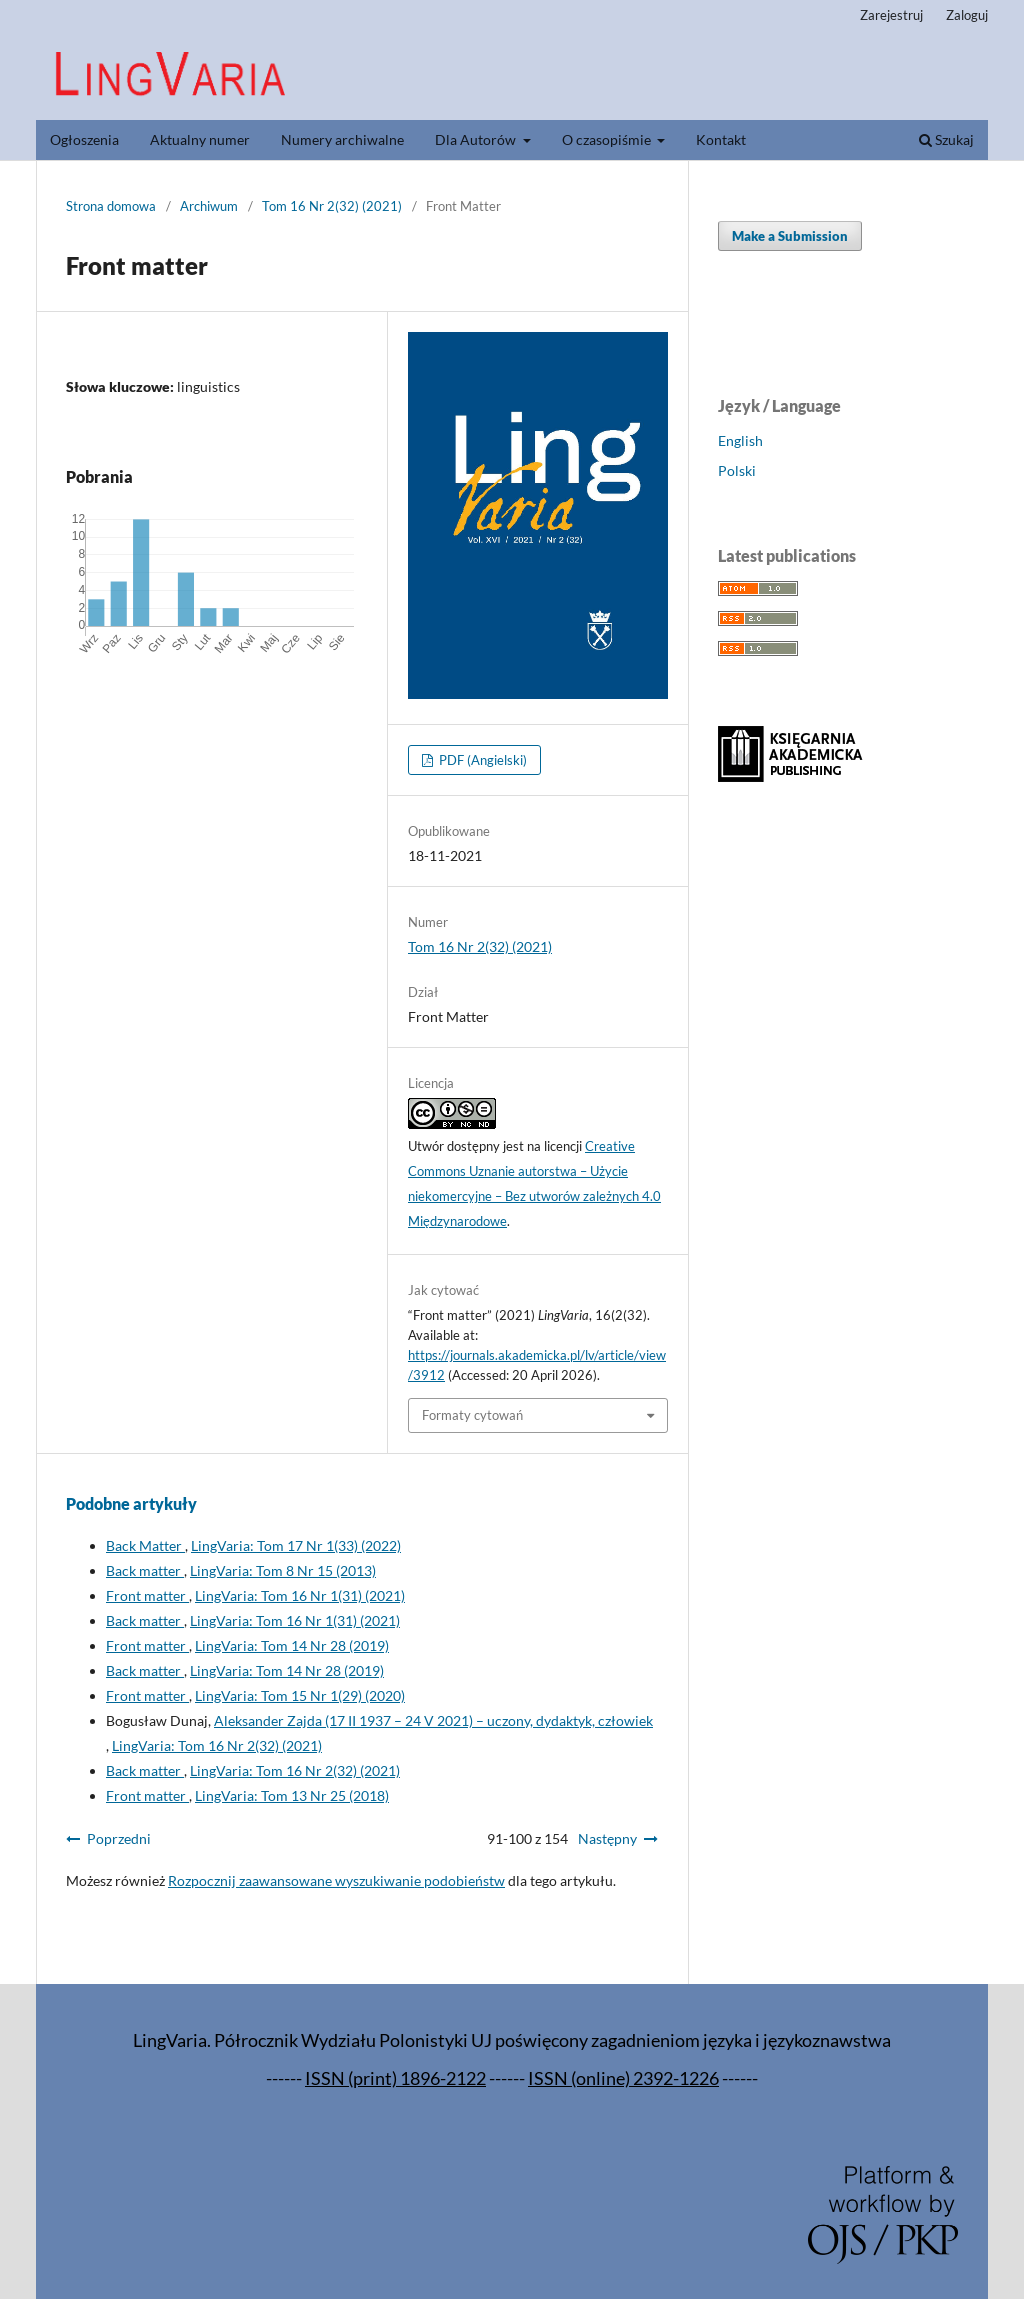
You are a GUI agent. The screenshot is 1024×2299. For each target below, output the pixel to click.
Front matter (147, 1595)
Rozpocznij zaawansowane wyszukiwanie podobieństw (336, 1880)
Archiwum (209, 206)
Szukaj (946, 139)
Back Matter (145, 1545)
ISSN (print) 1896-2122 (395, 2078)
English (740, 440)
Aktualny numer (200, 139)
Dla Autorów (477, 139)
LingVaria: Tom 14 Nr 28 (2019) (292, 1645)
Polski (737, 470)
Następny (607, 1838)
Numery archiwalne (342, 139)
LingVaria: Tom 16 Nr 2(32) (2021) (217, 1745)
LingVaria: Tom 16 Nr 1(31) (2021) (300, 1595)
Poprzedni (119, 1838)
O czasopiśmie (608, 139)
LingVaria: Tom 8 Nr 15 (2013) (283, 1570)
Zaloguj (967, 15)
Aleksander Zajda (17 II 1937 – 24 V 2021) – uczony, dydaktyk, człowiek (433, 1720)
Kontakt (721, 139)
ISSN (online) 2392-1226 (623, 2078)
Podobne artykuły (131, 1503)
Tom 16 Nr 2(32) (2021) (332, 206)
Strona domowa (111, 206)
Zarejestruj (891, 15)
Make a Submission (790, 236)
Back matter (145, 1570)
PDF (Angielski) (481, 760)
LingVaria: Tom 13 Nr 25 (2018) (292, 1795)
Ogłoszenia (84, 139)
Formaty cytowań (472, 1415)
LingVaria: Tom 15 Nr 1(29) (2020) (300, 1695)
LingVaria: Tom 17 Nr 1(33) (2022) (296, 1545)
